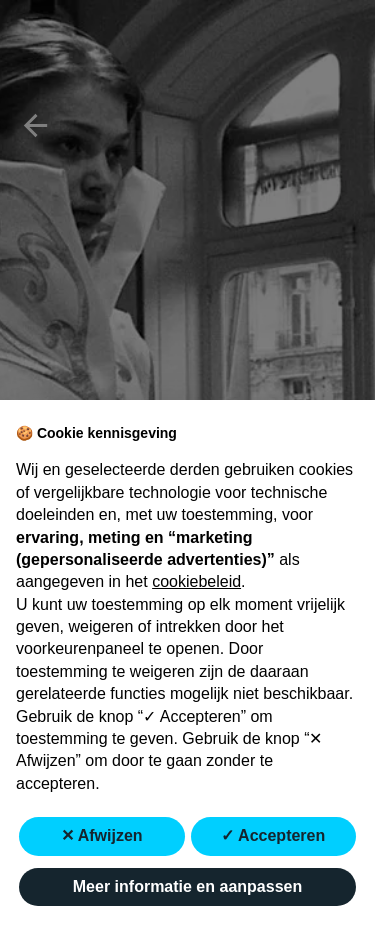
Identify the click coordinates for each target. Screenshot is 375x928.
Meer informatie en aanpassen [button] (187, 886)
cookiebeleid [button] (196, 581)
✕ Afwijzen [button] (102, 835)
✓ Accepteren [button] (273, 835)
